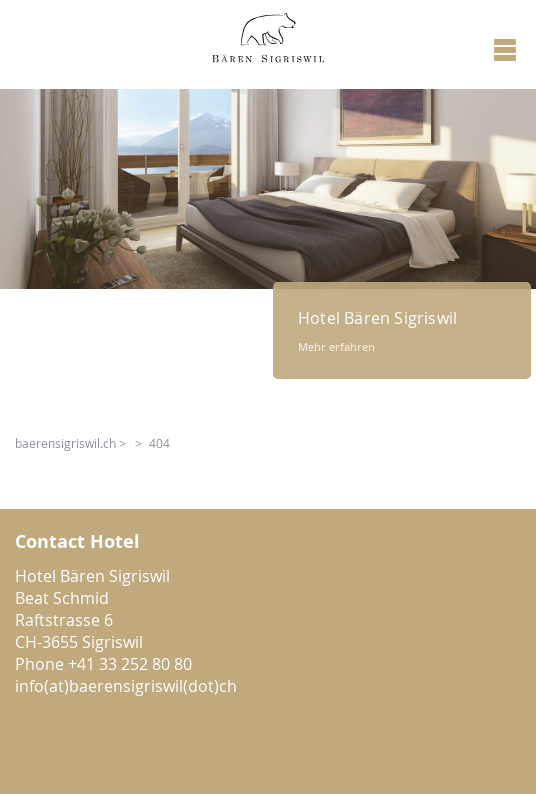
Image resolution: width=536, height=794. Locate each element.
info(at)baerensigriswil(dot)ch (126, 686)
